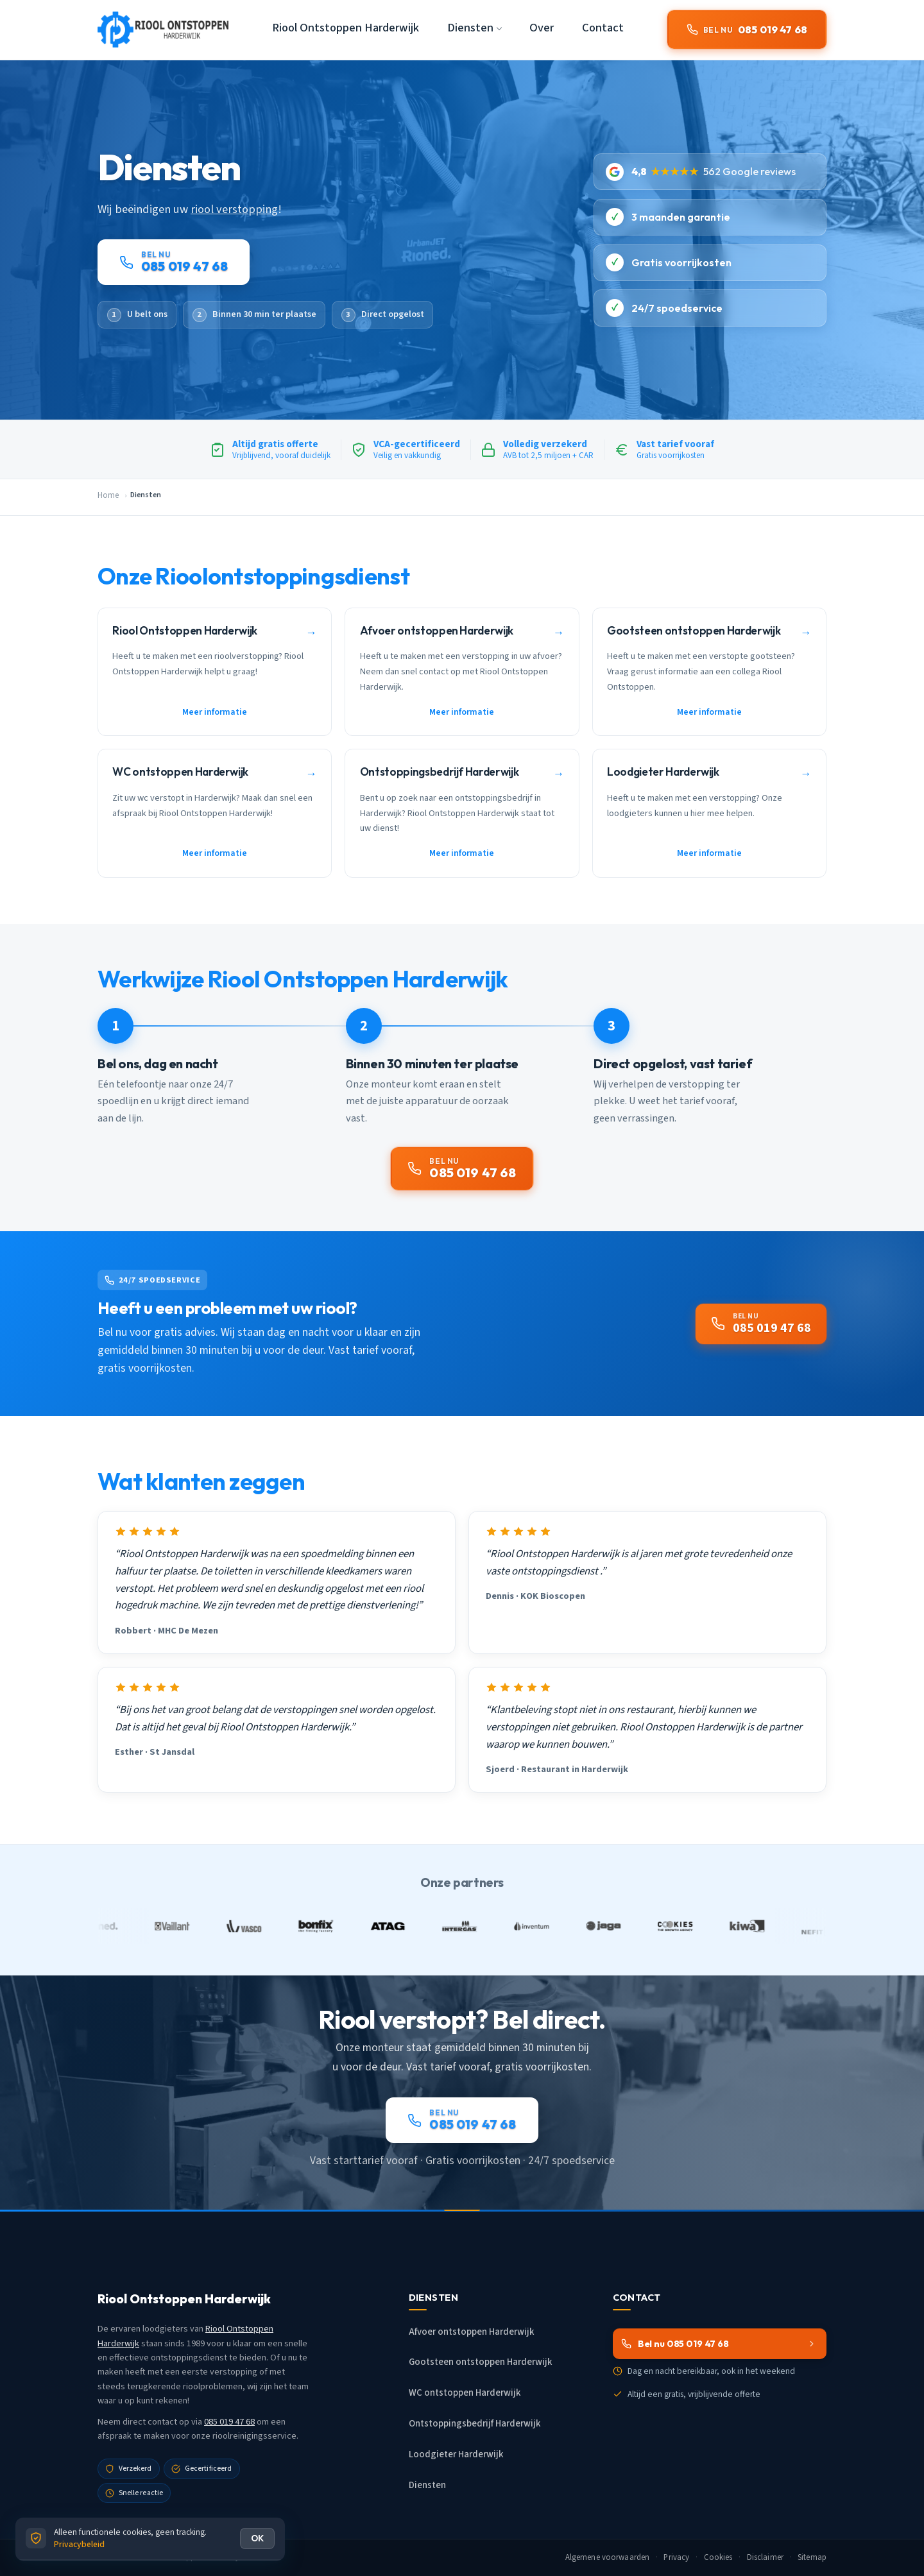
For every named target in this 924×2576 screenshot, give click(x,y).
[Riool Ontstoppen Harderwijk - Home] (163, 29)
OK (257, 2538)
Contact (603, 27)
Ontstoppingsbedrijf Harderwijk (474, 2423)
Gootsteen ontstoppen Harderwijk (480, 2362)
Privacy (676, 2557)
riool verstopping (234, 209)
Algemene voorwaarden (607, 2557)
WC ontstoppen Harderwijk (464, 2393)
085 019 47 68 (229, 2421)
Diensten (427, 2485)
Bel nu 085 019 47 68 (718, 2344)
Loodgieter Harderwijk (456, 2454)
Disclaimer (765, 2557)
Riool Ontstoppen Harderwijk (345, 27)
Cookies (718, 2557)
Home (108, 495)
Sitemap (812, 2557)
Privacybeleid (79, 2544)
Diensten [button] (470, 27)
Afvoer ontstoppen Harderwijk (471, 2332)
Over (541, 27)
